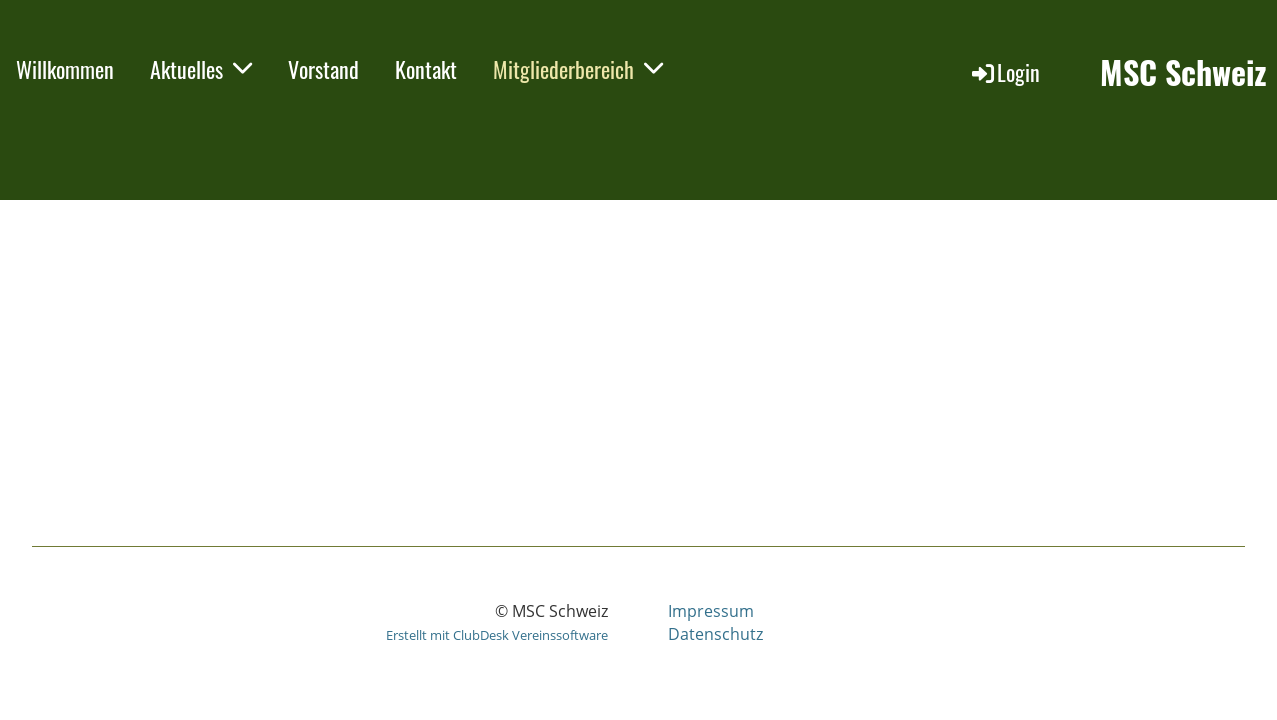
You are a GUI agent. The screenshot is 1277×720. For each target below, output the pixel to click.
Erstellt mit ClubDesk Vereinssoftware (497, 635)
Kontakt (426, 69)
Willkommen (65, 69)
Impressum (711, 611)
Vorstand (323, 69)
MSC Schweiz (1183, 72)
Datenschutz (715, 634)
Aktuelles (201, 69)
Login (1004, 72)
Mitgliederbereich (578, 69)
